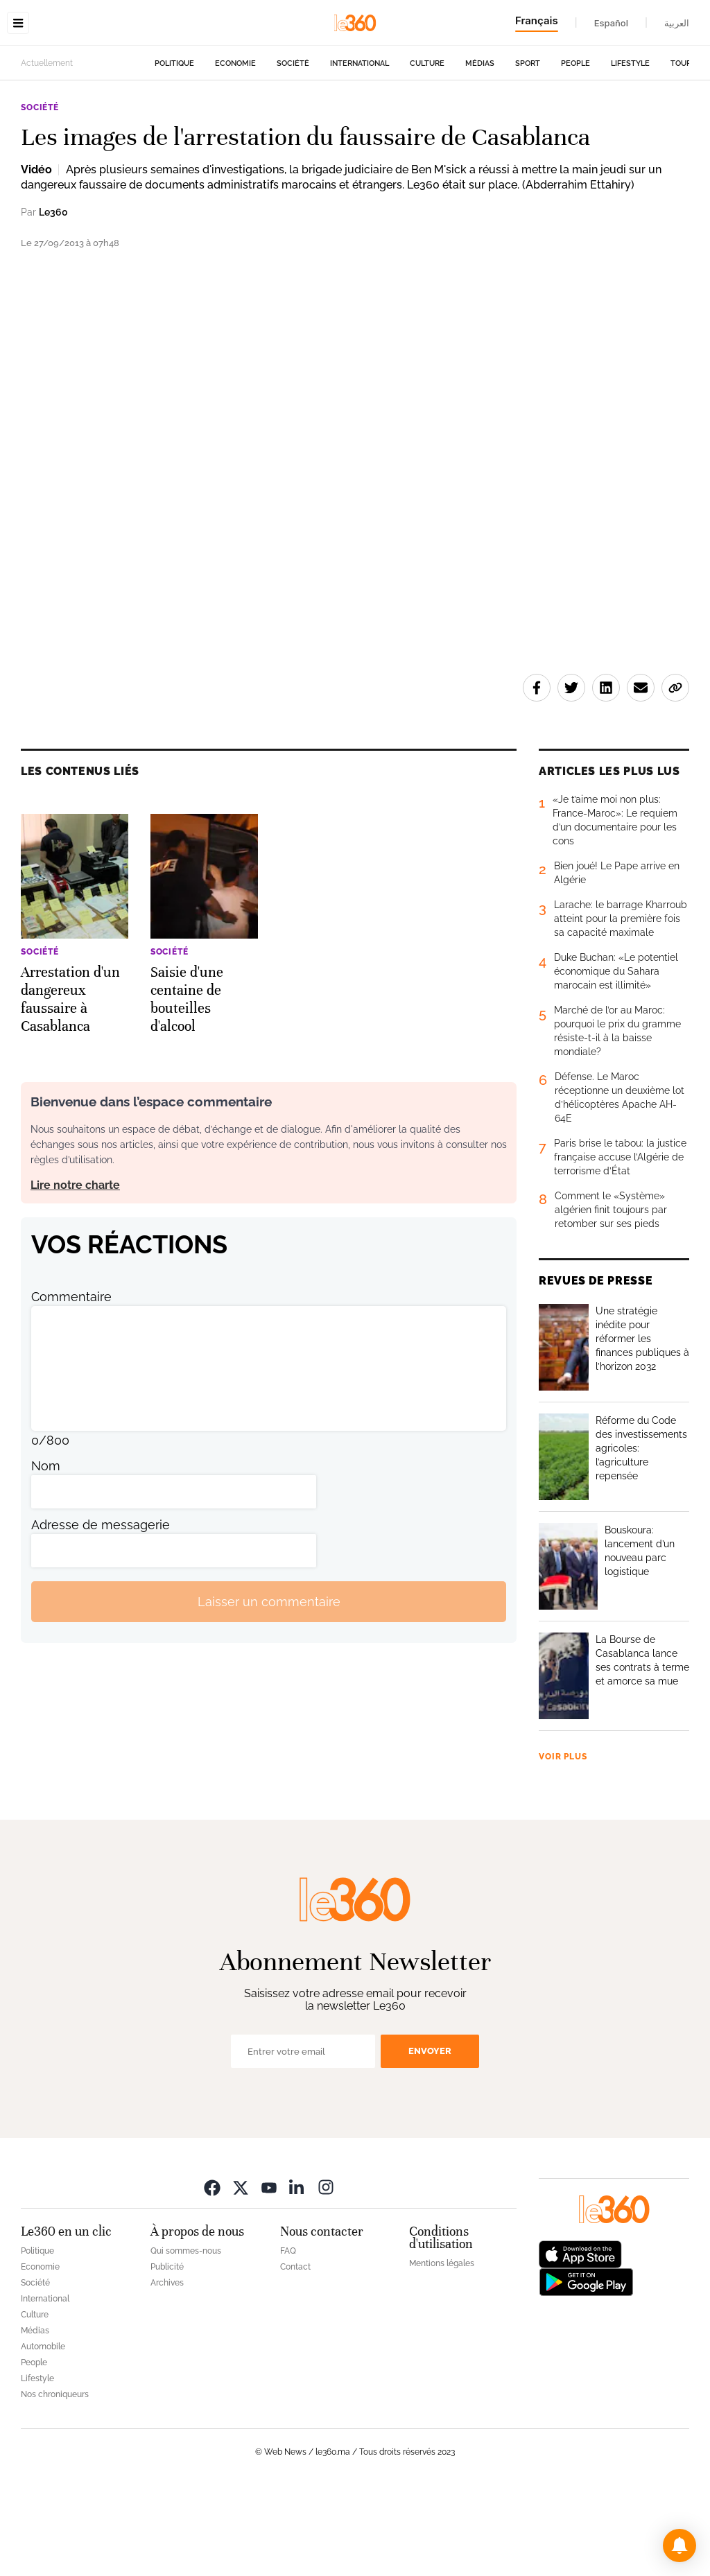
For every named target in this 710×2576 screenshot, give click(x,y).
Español (611, 22)
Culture (427, 150)
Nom (45, 1553)
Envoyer (429, 2138)
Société (293, 150)
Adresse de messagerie (100, 1612)
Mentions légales (441, 2351)
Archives (167, 2370)
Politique (174, 150)
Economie (235, 150)
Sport (527, 150)
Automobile (43, 2434)
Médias (479, 150)
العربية (676, 22)
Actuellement (47, 150)
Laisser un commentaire (269, 1689)
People (575, 150)
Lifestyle (630, 150)
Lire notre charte (75, 1272)
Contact (295, 2354)
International (359, 150)
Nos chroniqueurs (55, 2482)
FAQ (288, 2338)
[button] (679, 2545)
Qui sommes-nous (185, 2338)
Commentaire (71, 1384)
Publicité (167, 2354)
